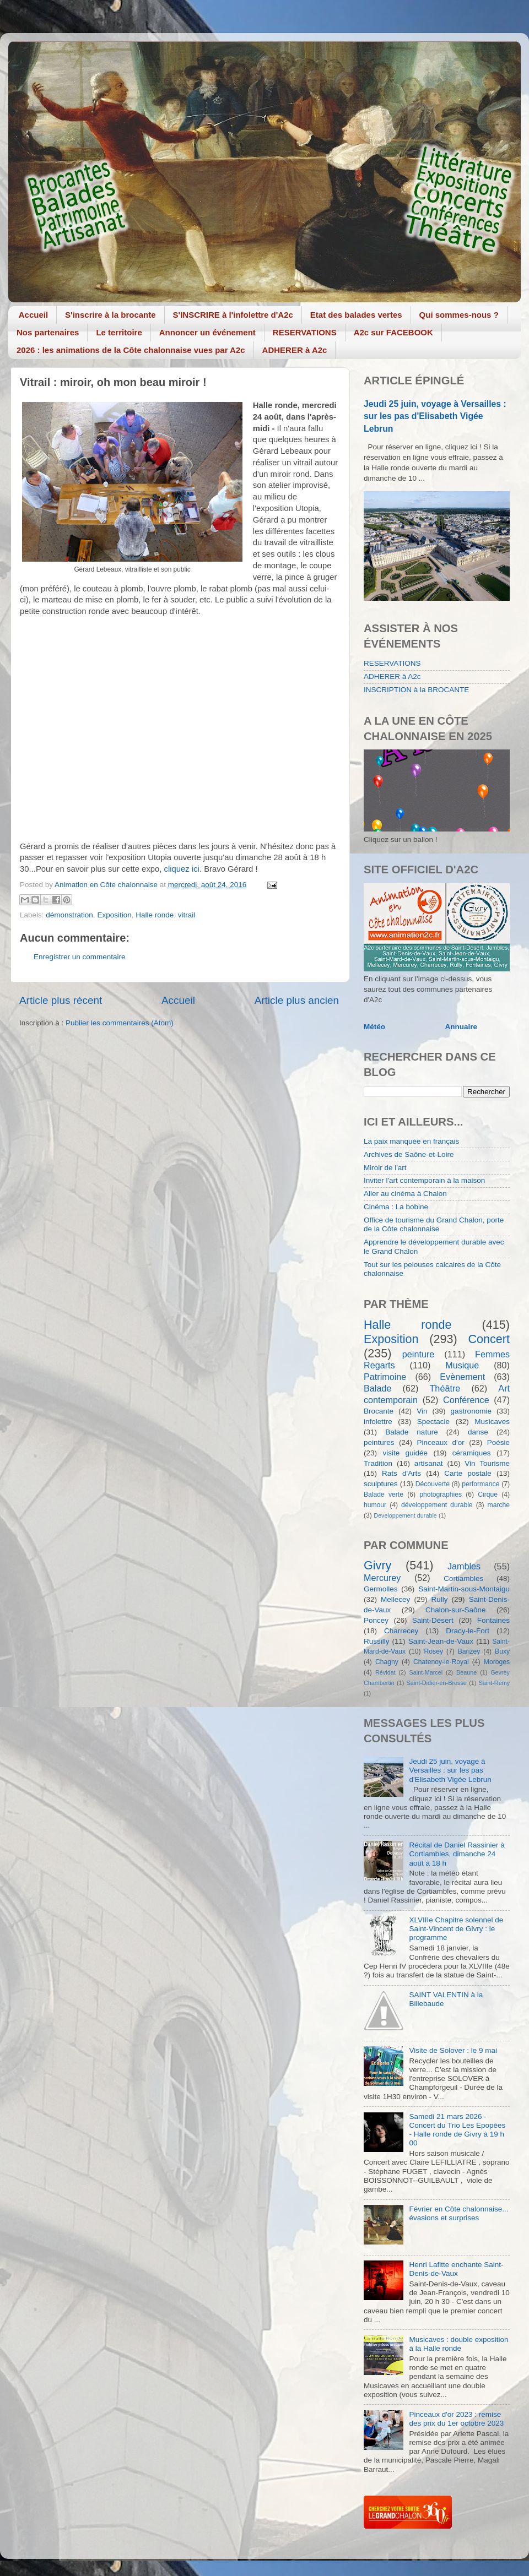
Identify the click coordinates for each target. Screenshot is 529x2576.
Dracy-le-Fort (467, 1631)
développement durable (437, 1505)
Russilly (377, 1641)
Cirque (488, 1494)
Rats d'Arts (401, 1473)
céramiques (471, 1453)
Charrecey (401, 1631)
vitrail (187, 915)
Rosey (433, 1651)
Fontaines (493, 1620)
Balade (377, 1388)
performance (480, 1484)
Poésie (498, 1442)
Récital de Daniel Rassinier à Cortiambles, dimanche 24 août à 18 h (456, 1854)
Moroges (497, 1662)
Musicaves (492, 1421)
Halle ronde (155, 915)
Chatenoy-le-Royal (441, 1662)
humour (375, 1505)
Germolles (381, 1589)
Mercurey (382, 1578)
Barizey (469, 1651)
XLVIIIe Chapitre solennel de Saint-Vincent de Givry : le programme (456, 1929)
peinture (418, 1354)
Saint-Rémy (494, 1683)
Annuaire (461, 1027)
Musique (462, 1365)
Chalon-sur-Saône (455, 1610)
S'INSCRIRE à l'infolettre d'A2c (233, 314)
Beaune (466, 1672)
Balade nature (411, 1432)
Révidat (385, 1672)
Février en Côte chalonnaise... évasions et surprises (458, 2213)
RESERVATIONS (305, 332)
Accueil (33, 314)
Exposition (114, 915)
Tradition (378, 1463)
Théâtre (444, 1388)
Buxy (502, 1651)
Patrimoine (385, 1377)
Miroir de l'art (385, 1168)
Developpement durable (405, 1515)
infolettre (378, 1421)
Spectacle (433, 1421)
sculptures (381, 1484)
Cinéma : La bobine (396, 1207)
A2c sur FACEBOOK (393, 332)
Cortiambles (463, 1578)
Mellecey (395, 1599)
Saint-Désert (433, 1620)
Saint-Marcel (426, 1672)
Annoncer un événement (207, 332)
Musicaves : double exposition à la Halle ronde (458, 2343)
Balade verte (383, 1494)
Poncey (376, 1620)
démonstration (69, 915)
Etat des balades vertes (356, 314)
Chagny (386, 1662)
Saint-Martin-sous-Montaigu (464, 1589)
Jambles (464, 1566)
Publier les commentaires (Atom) (120, 1023)
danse (478, 1432)
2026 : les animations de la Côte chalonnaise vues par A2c (131, 350)
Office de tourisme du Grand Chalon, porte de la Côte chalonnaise (434, 1224)
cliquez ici (181, 869)
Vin (422, 1411)
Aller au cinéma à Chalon (405, 1193)
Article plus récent (60, 1000)
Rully (439, 1599)
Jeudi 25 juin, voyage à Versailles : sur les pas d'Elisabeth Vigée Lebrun (435, 416)
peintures (379, 1442)
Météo (374, 1027)
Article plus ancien (297, 1000)
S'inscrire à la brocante (110, 314)
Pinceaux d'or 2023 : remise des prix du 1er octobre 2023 (456, 2418)
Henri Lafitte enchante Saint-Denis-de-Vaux (456, 2269)
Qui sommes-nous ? (459, 314)
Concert (489, 1339)
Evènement (462, 1377)
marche (499, 1505)
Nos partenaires (48, 332)
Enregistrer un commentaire (80, 957)
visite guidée (405, 1453)
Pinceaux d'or (441, 1442)
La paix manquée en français (411, 1141)
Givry (377, 1565)
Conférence (466, 1400)
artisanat (428, 1463)
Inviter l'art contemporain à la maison (424, 1180)
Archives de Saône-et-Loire (409, 1154)
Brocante (378, 1411)
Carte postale (468, 1473)
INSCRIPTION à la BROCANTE (416, 690)
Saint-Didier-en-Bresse (437, 1683)
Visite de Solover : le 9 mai (453, 2050)
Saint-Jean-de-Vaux (440, 1641)
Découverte (432, 1484)
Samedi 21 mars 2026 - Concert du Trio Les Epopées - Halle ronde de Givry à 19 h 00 (457, 2130)
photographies (440, 1494)
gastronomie (471, 1411)
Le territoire (119, 332)
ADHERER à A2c (294, 350)
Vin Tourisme (487, 1463)
